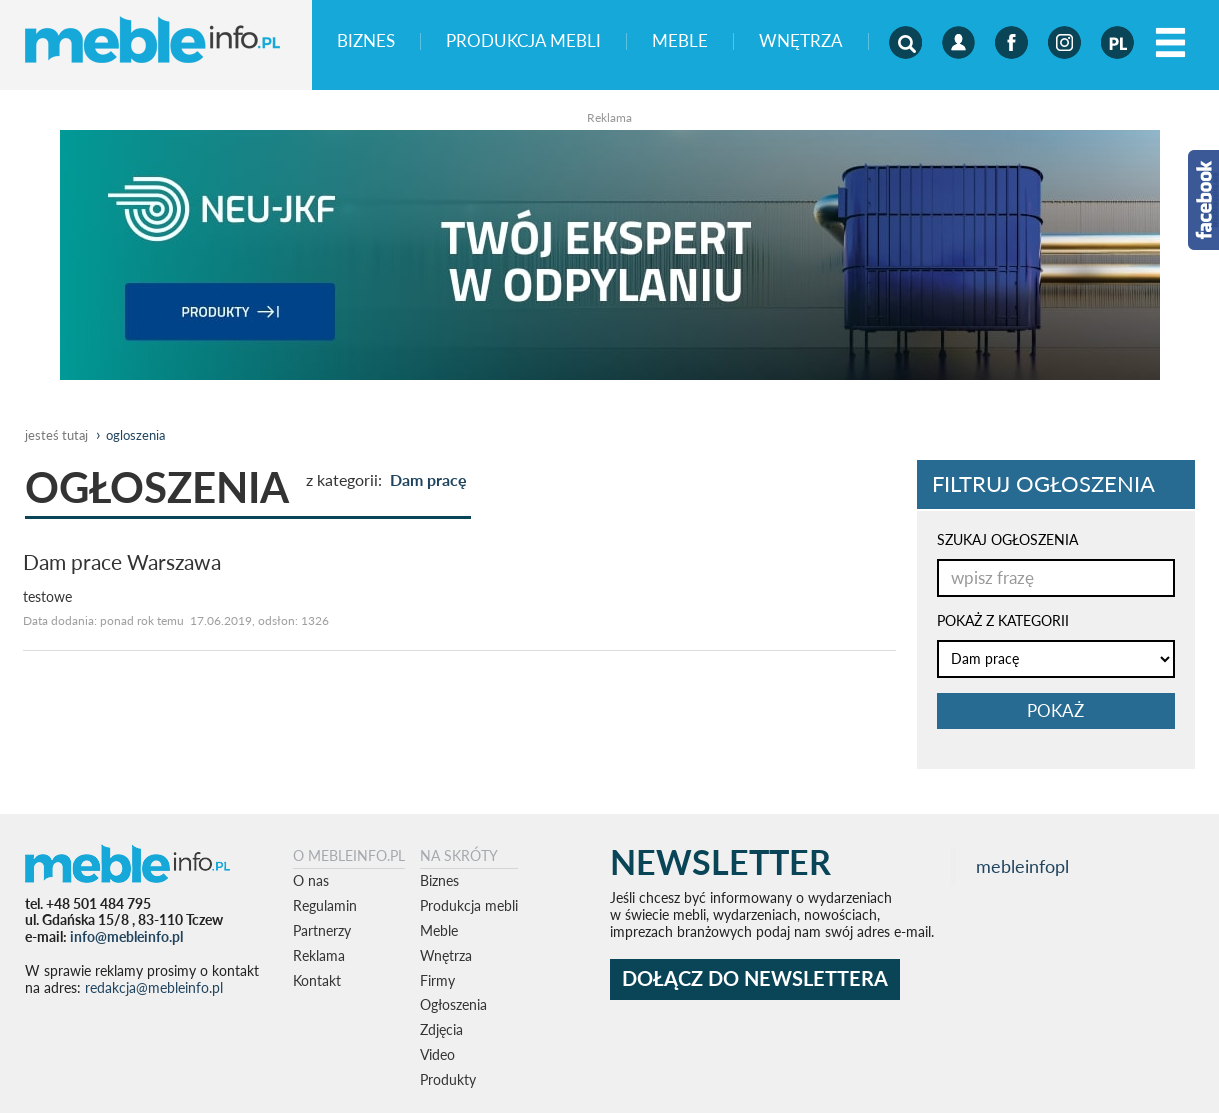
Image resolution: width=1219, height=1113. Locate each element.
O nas (311, 880)
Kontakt (317, 980)
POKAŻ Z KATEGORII (1003, 620)
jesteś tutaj (56, 435)
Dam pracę (428, 479)
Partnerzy (322, 930)
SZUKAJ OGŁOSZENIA (1007, 539)
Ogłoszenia (453, 1004)
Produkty (448, 1079)
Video (437, 1054)
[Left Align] (1170, 43)
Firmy (437, 980)
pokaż (1055, 710)
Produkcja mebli (523, 41)
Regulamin (325, 905)
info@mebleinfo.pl (126, 936)
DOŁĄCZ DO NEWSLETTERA (755, 978)
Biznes (366, 41)
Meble (680, 41)
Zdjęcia (441, 1029)
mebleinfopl (1022, 866)
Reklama (319, 955)
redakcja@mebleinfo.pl (154, 987)
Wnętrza (801, 41)
